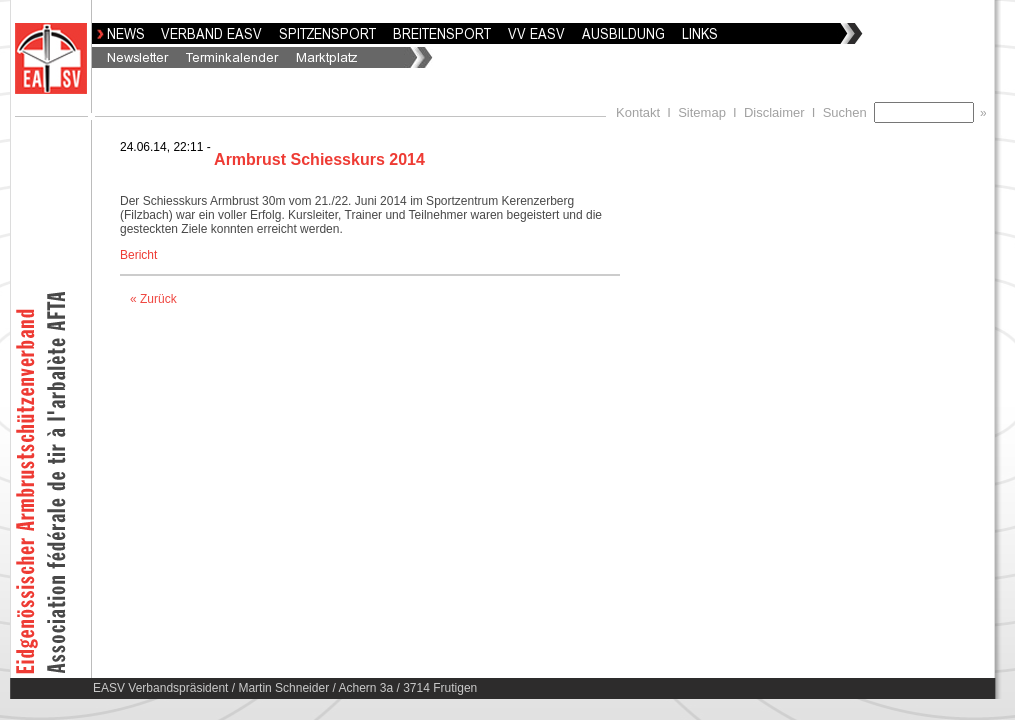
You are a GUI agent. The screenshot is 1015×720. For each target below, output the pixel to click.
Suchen (848, 112)
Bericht (138, 255)
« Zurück (153, 299)
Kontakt (638, 112)
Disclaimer (774, 112)
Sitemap (702, 112)
